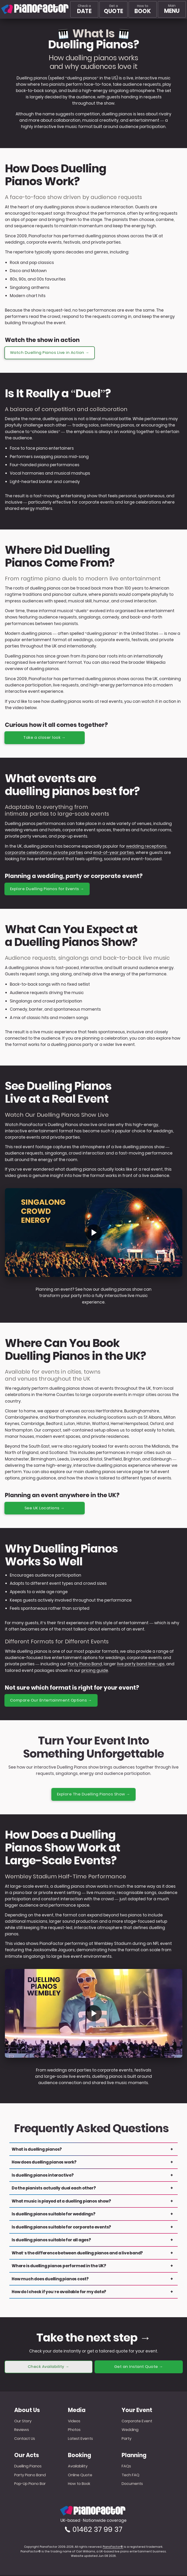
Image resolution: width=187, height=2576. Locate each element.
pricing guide (94, 1671)
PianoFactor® (113, 2548)
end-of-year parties (113, 853)
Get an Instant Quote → (138, 2367)
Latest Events (80, 2439)
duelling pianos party (72, 1045)
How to (142, 9)
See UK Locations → (44, 1508)
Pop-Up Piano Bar (30, 2484)
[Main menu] (172, 9)
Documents (132, 2484)
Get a (113, 9)
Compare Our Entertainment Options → (51, 1701)
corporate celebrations (28, 853)
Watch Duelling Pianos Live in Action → (50, 352)
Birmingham (43, 1459)
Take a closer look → (44, 738)
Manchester (17, 1459)
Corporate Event (137, 2422)
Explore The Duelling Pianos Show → (93, 1795)
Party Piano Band (85, 1664)
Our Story (23, 2422)
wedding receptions (146, 846)
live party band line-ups (141, 1664)
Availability (78, 2467)
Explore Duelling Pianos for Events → (47, 889)
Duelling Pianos (28, 2467)
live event (125, 1045)
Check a (84, 9)
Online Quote (80, 2476)
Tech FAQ (131, 2476)
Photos (74, 2431)
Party (127, 2439)
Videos (74, 2422)
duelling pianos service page (114, 1472)
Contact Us (24, 2439)
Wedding (130, 2431)
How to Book (79, 2484)
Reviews (21, 2431)
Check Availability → (48, 2367)
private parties (68, 853)
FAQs (126, 2467)
